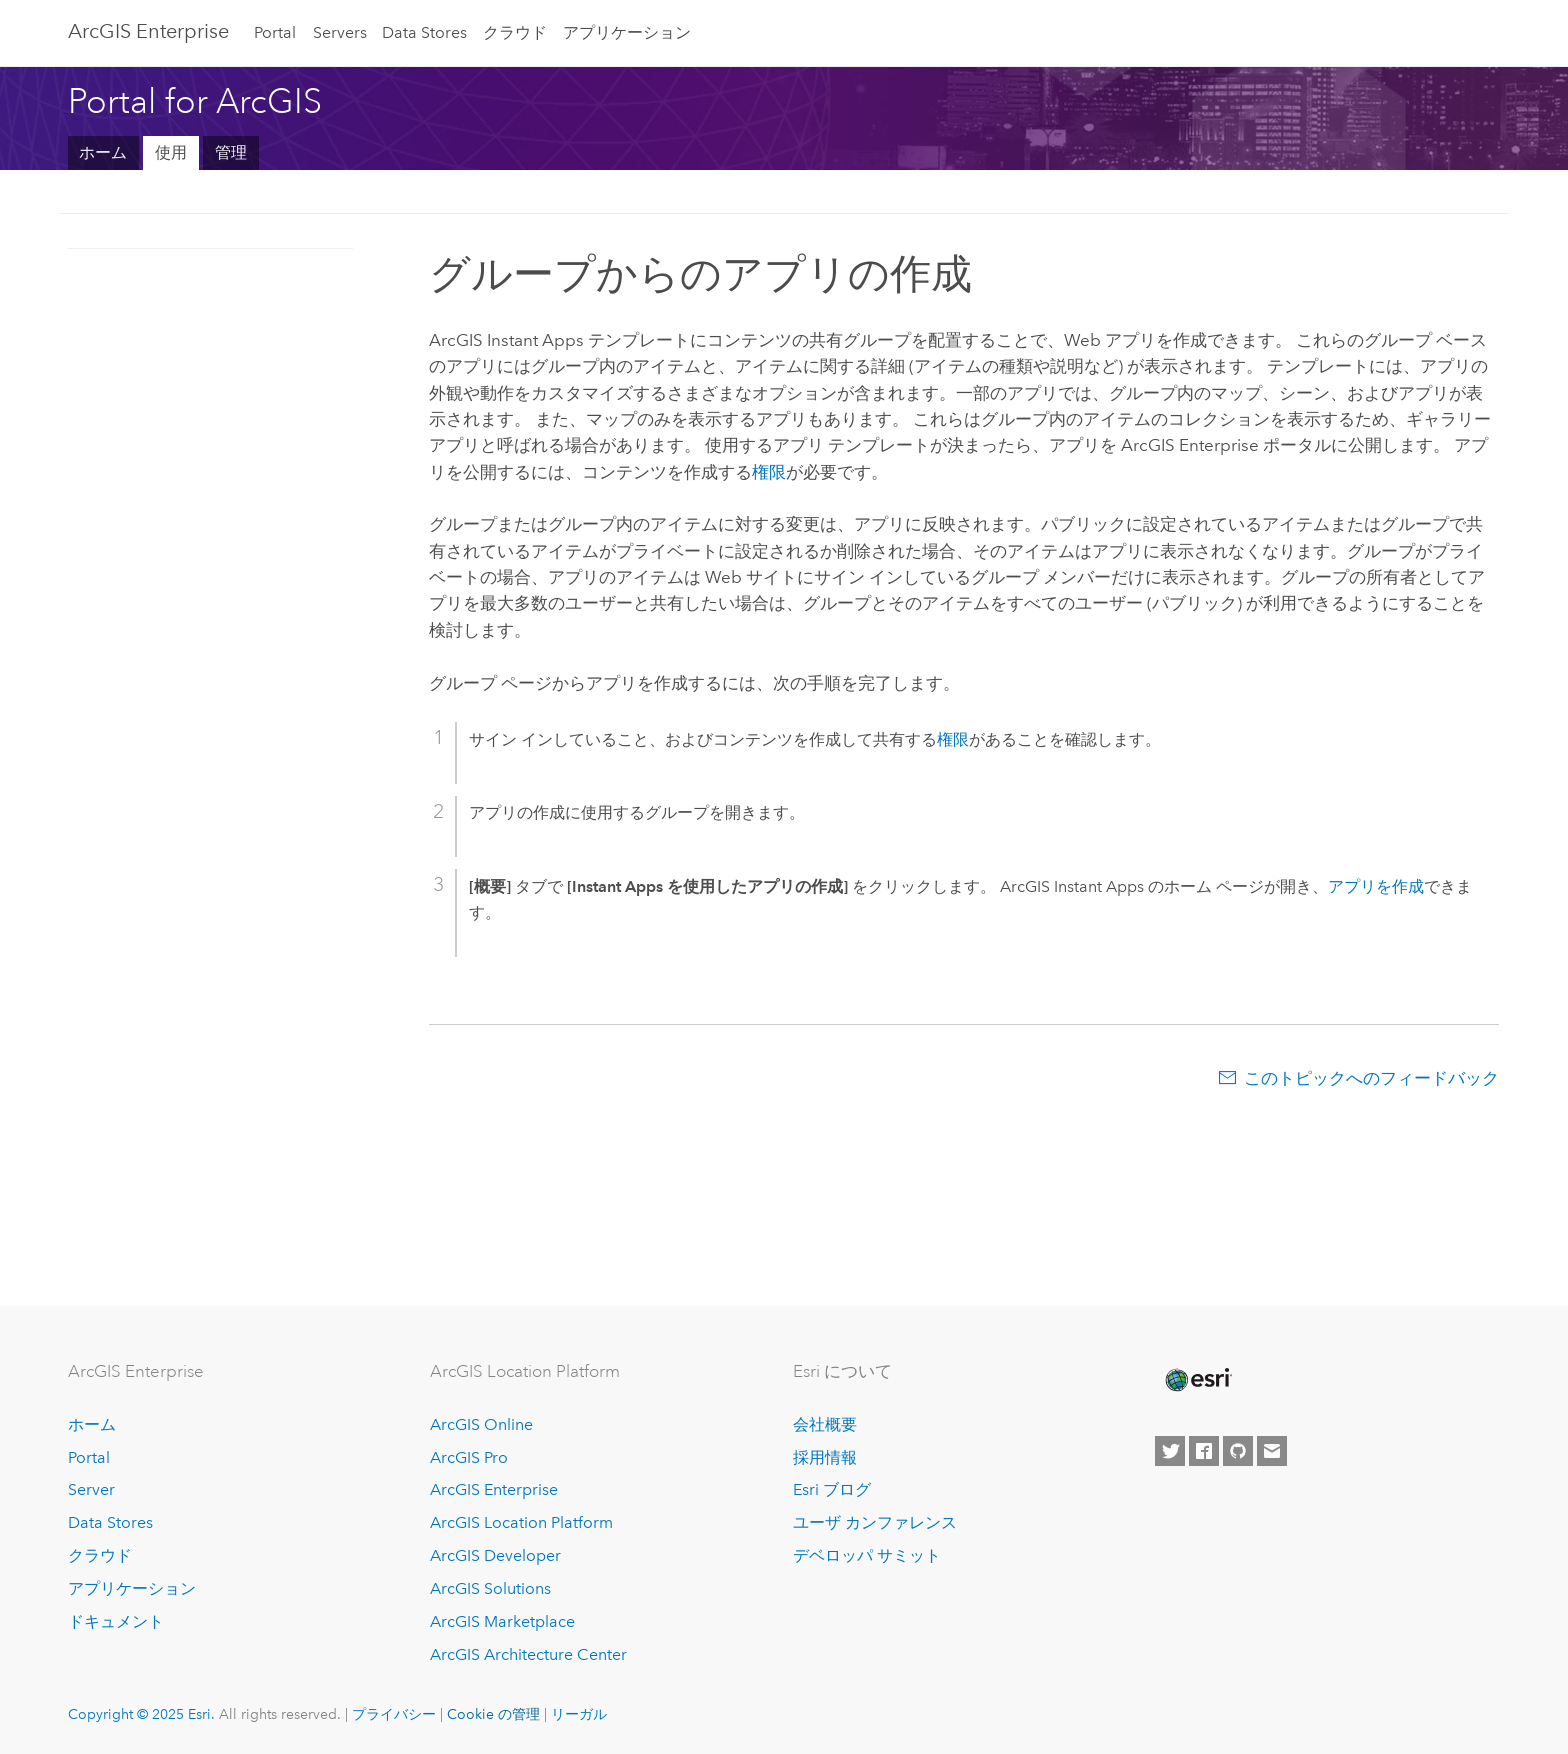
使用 (171, 152)
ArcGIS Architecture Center (528, 1654)
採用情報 (825, 1457)
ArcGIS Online (481, 1424)
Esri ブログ (832, 1489)
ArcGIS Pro (469, 1457)
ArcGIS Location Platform (521, 1522)
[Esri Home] (1197, 1380)
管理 (231, 152)
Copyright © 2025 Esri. (141, 1714)
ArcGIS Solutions (490, 1588)
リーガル (579, 1714)
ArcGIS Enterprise (148, 31)
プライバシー (394, 1714)
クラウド (515, 32)
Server (91, 1489)
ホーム (103, 152)
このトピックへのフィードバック (1371, 1078)
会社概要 (825, 1424)
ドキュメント (116, 1621)
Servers (340, 32)
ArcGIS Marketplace (502, 1621)
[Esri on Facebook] (1204, 1451)
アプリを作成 (1376, 886)
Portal (275, 32)
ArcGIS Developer (495, 1555)
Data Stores (424, 32)
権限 (769, 472)
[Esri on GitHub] (1238, 1451)
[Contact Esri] (1272, 1451)
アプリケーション (627, 32)
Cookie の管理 (493, 1714)
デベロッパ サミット (867, 1555)
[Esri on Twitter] (1170, 1451)
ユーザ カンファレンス (875, 1522)
